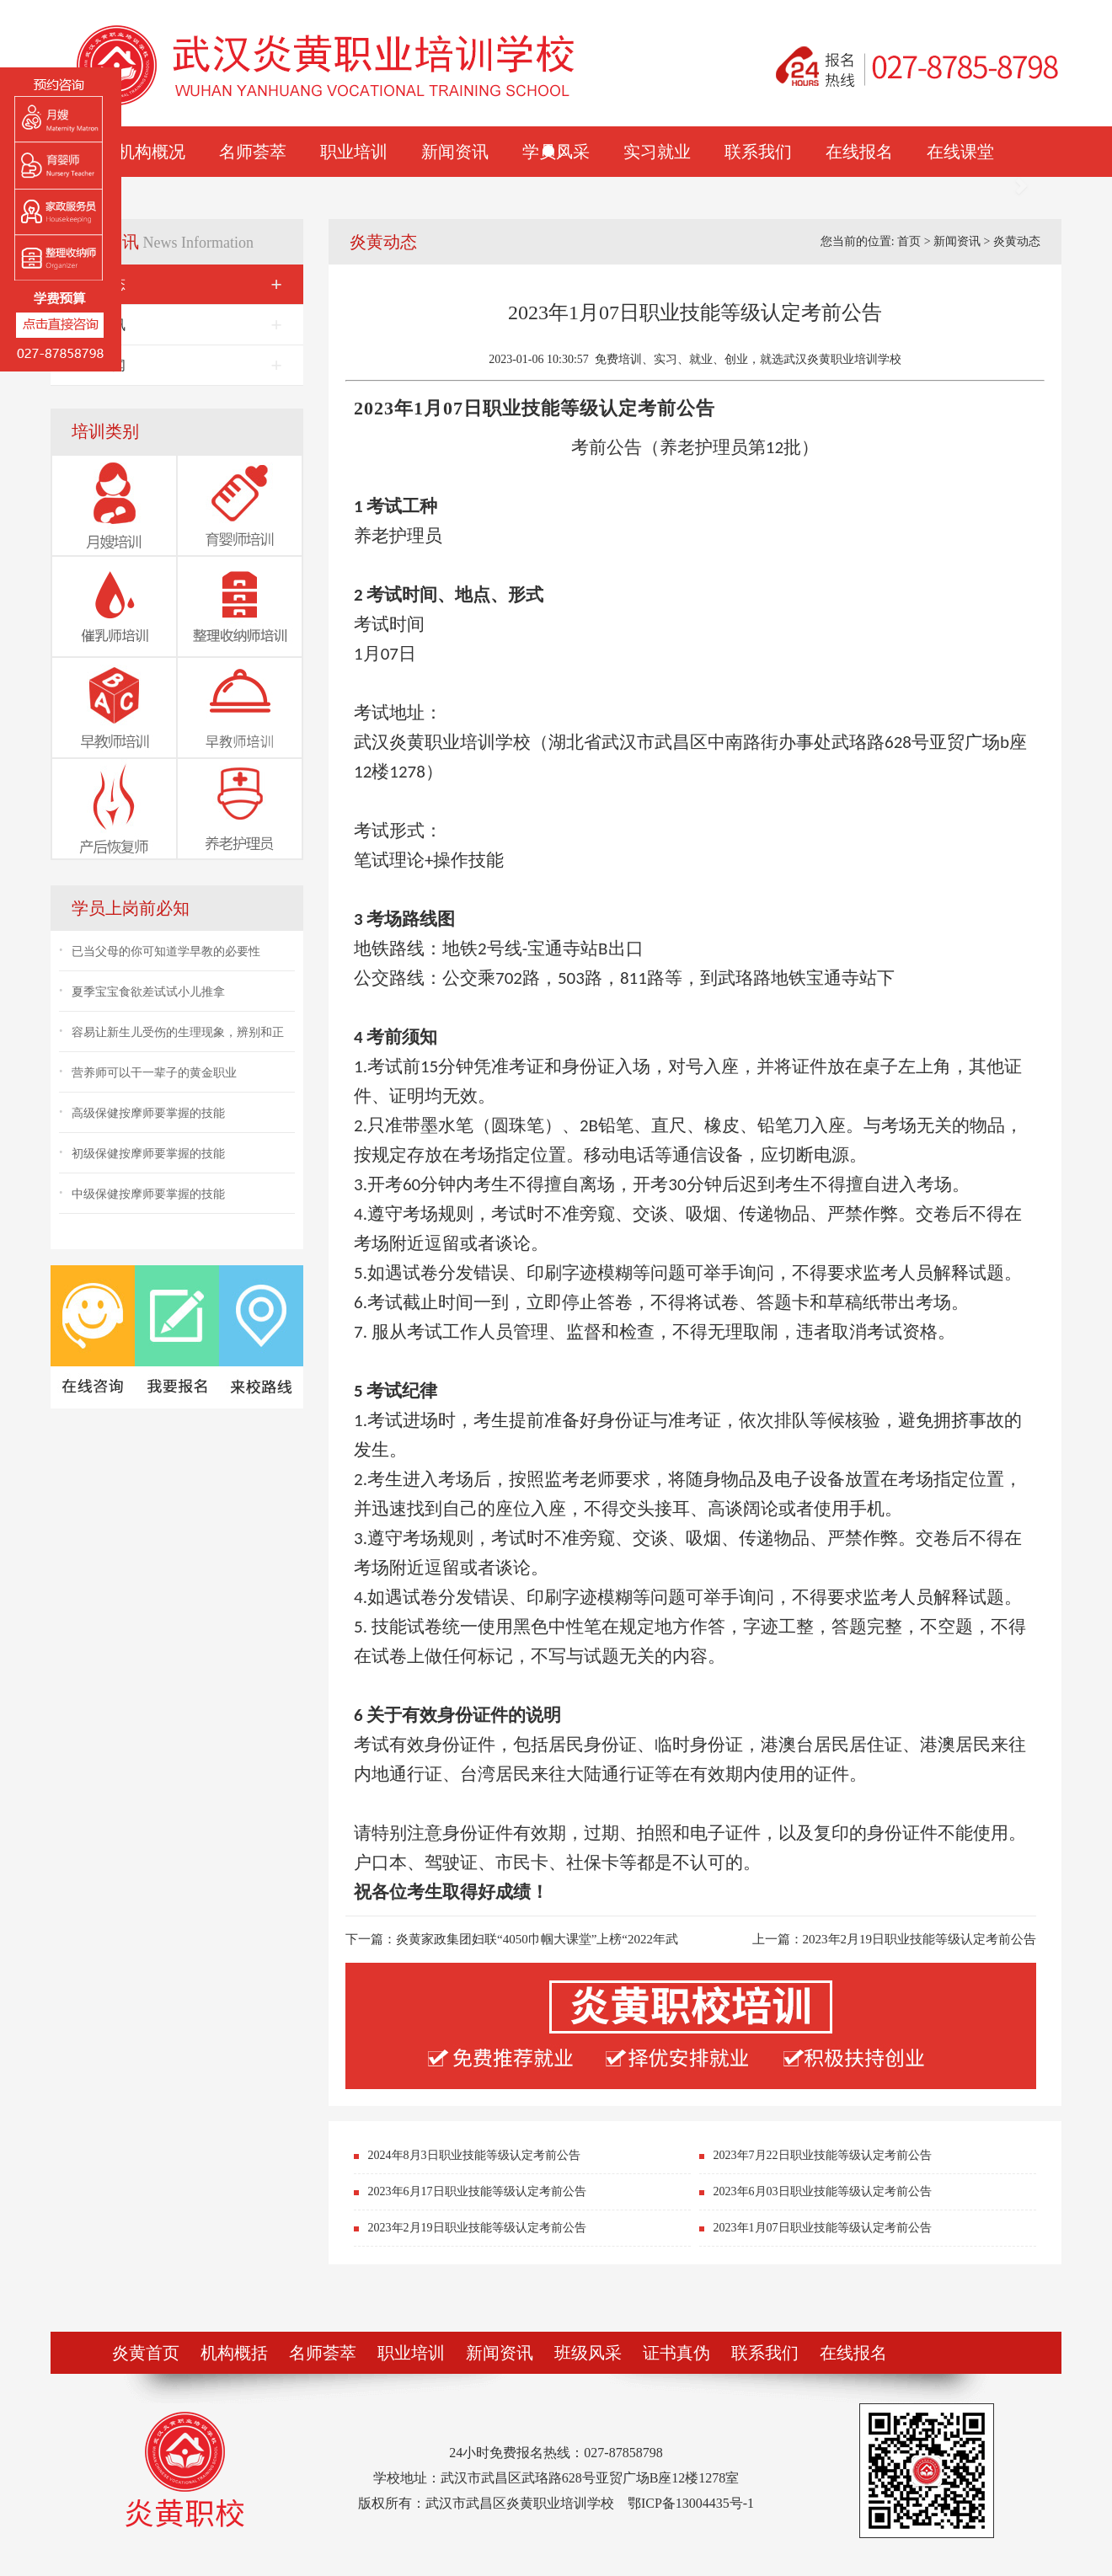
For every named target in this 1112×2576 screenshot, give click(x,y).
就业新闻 (177, 365)
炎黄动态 (177, 284)
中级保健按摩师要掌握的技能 (148, 1194)
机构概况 (151, 151)
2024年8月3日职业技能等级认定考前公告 (474, 2155)
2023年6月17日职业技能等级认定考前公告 (477, 2191)
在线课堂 (960, 151)
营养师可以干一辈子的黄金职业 (154, 1072)
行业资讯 (177, 325)
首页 (909, 241)
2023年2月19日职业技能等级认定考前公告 (920, 1939)
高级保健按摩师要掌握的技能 (148, 1113)
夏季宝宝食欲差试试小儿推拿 (148, 992)
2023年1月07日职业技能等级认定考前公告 (823, 2227)
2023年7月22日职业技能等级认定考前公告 (823, 2155)
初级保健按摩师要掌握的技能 (148, 1153)
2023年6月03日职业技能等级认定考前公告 (823, 2191)
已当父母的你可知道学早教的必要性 (166, 951)
